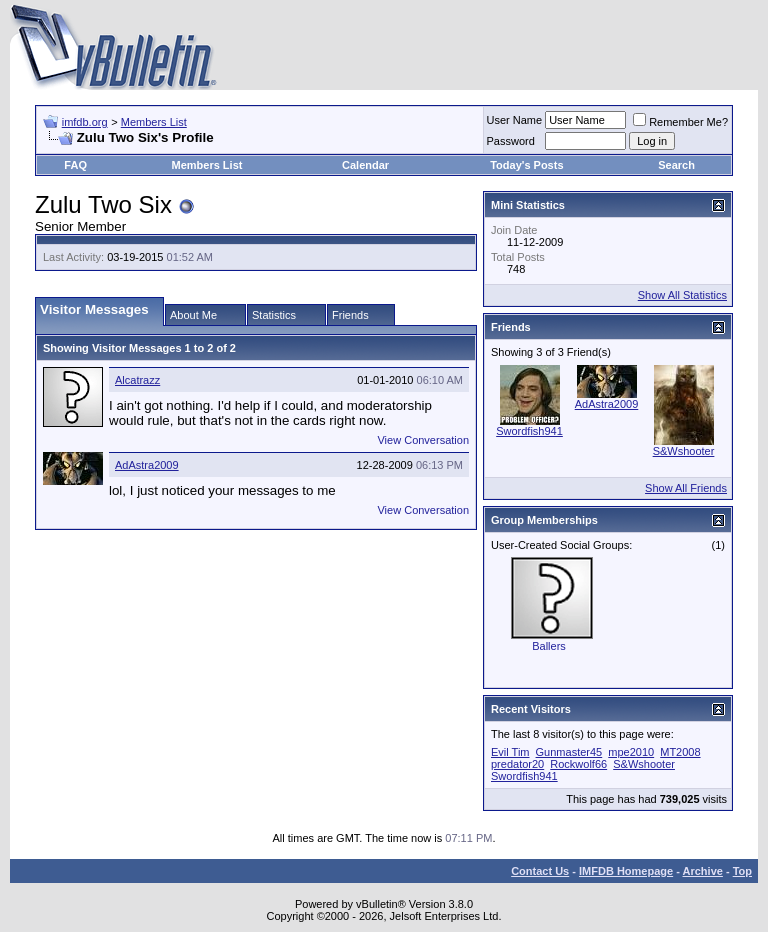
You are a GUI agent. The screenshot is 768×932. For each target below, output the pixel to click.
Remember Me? (680, 122)
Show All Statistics (682, 295)
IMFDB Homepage (626, 871)
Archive (703, 871)
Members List (154, 122)
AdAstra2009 (147, 465)
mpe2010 (631, 752)
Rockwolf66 (578, 764)
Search (676, 165)
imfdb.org (85, 122)
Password (511, 141)
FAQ (75, 165)
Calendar (365, 165)
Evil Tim (510, 752)
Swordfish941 (529, 431)
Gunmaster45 (569, 752)
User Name (515, 120)
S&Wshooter (684, 451)
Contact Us (540, 871)
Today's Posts (526, 165)
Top (742, 871)
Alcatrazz (137, 380)
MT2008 (680, 752)
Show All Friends (686, 488)
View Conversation (423, 440)
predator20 (517, 764)
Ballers (549, 646)
